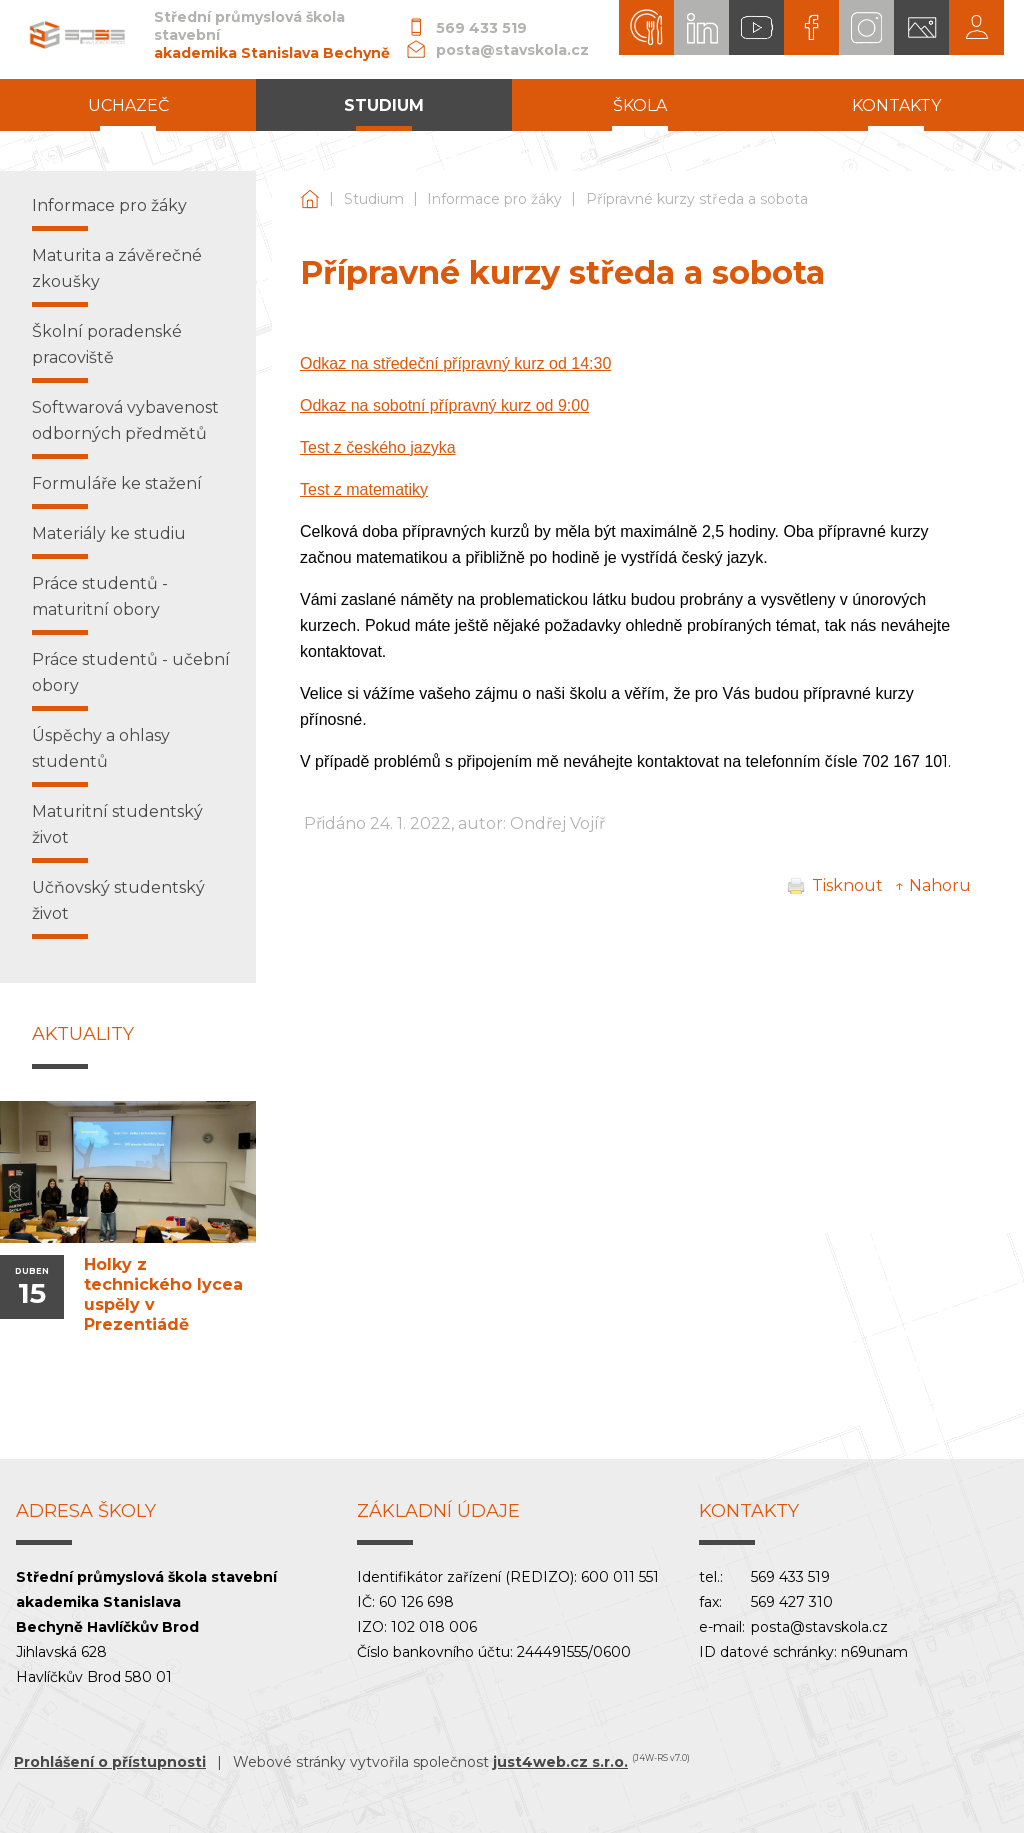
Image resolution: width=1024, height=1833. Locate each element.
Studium (374, 199)
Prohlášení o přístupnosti (110, 1762)
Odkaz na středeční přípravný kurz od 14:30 (455, 363)
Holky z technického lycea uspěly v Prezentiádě (163, 1294)
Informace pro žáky (494, 199)
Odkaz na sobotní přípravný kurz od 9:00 (444, 405)
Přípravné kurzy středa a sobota (697, 199)
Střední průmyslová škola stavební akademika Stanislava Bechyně (310, 199)
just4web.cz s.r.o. (560, 1762)
